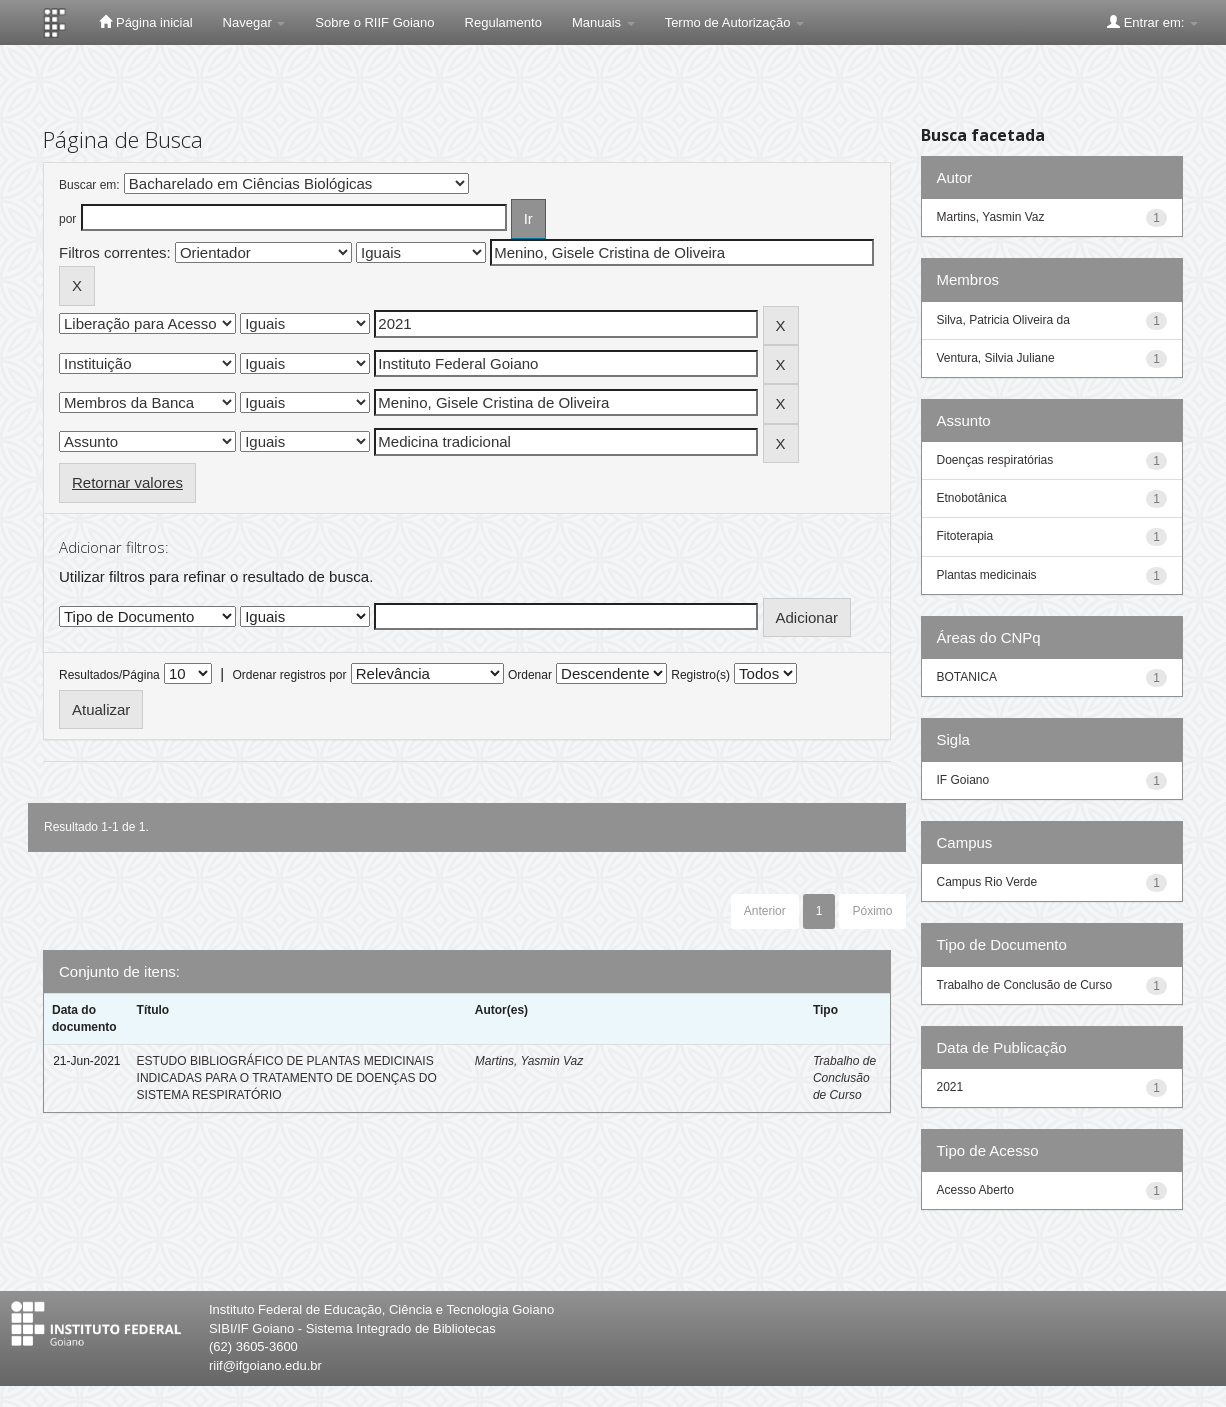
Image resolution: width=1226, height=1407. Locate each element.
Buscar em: (89, 185)
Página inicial (145, 22)
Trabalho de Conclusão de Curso (844, 1078)
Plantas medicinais (987, 575)
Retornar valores (127, 482)
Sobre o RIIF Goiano (374, 22)
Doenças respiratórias (995, 460)
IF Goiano (963, 780)
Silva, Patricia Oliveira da (1003, 320)
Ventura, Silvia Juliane (996, 358)
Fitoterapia (965, 536)
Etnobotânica (972, 498)
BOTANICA (967, 677)
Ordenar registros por (289, 675)
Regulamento (503, 22)
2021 (950, 1087)
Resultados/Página (109, 675)
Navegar (254, 22)
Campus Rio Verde (987, 882)
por (67, 219)
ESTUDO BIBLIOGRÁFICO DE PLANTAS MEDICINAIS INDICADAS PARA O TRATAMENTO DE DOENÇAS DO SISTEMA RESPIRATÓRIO (287, 1078)
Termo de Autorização (734, 22)
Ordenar (530, 675)
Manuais (603, 22)
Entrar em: (1152, 22)
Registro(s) (700, 675)
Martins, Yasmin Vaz (529, 1061)
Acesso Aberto (975, 1190)
